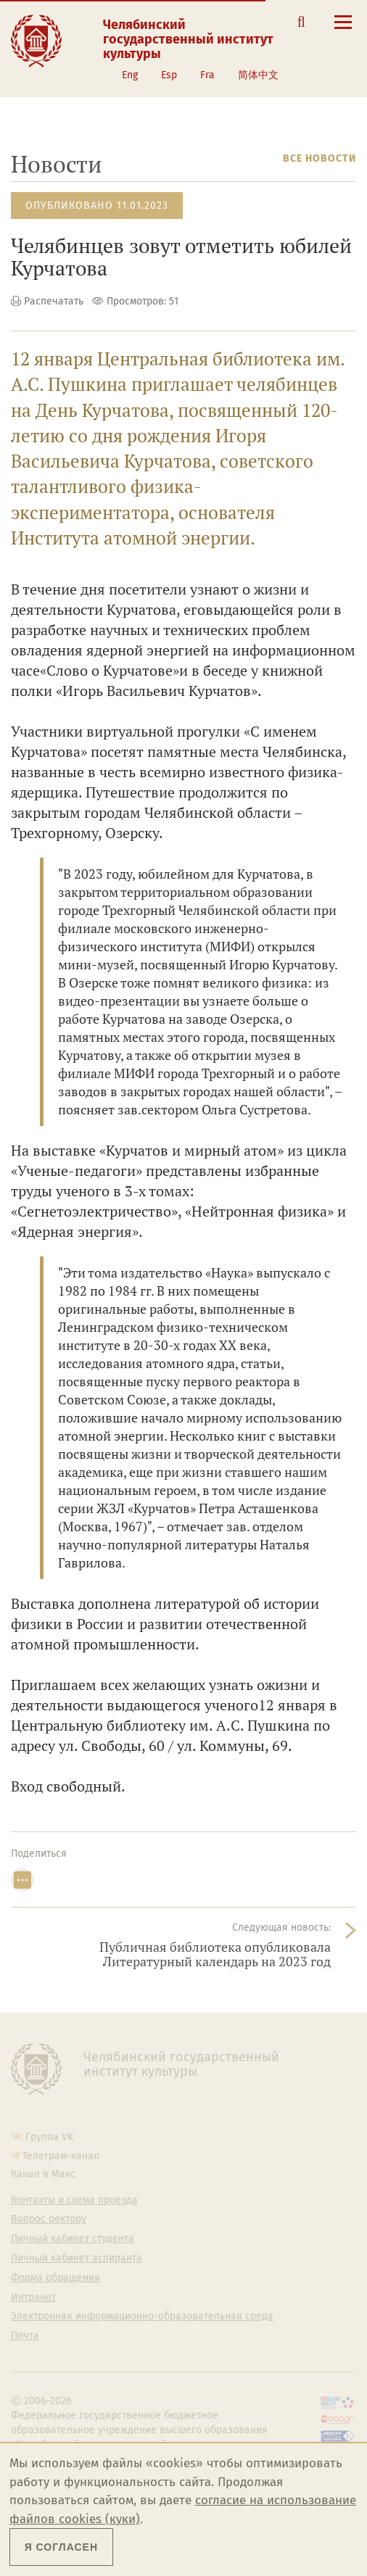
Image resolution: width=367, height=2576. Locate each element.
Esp (169, 75)
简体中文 (258, 75)
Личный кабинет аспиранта (76, 2258)
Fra (207, 75)
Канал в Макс (43, 2174)
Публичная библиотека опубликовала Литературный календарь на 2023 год (215, 1954)
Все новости (319, 158)
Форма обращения (55, 2278)
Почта (25, 2336)
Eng (130, 75)
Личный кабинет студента (72, 2239)
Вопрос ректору (48, 2219)
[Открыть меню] (343, 30)
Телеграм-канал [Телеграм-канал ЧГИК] (60, 2156)
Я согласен (61, 2547)
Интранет (33, 2297)
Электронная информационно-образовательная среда (142, 2316)
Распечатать (53, 301)
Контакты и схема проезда (74, 2200)
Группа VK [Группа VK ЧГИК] (49, 2137)
